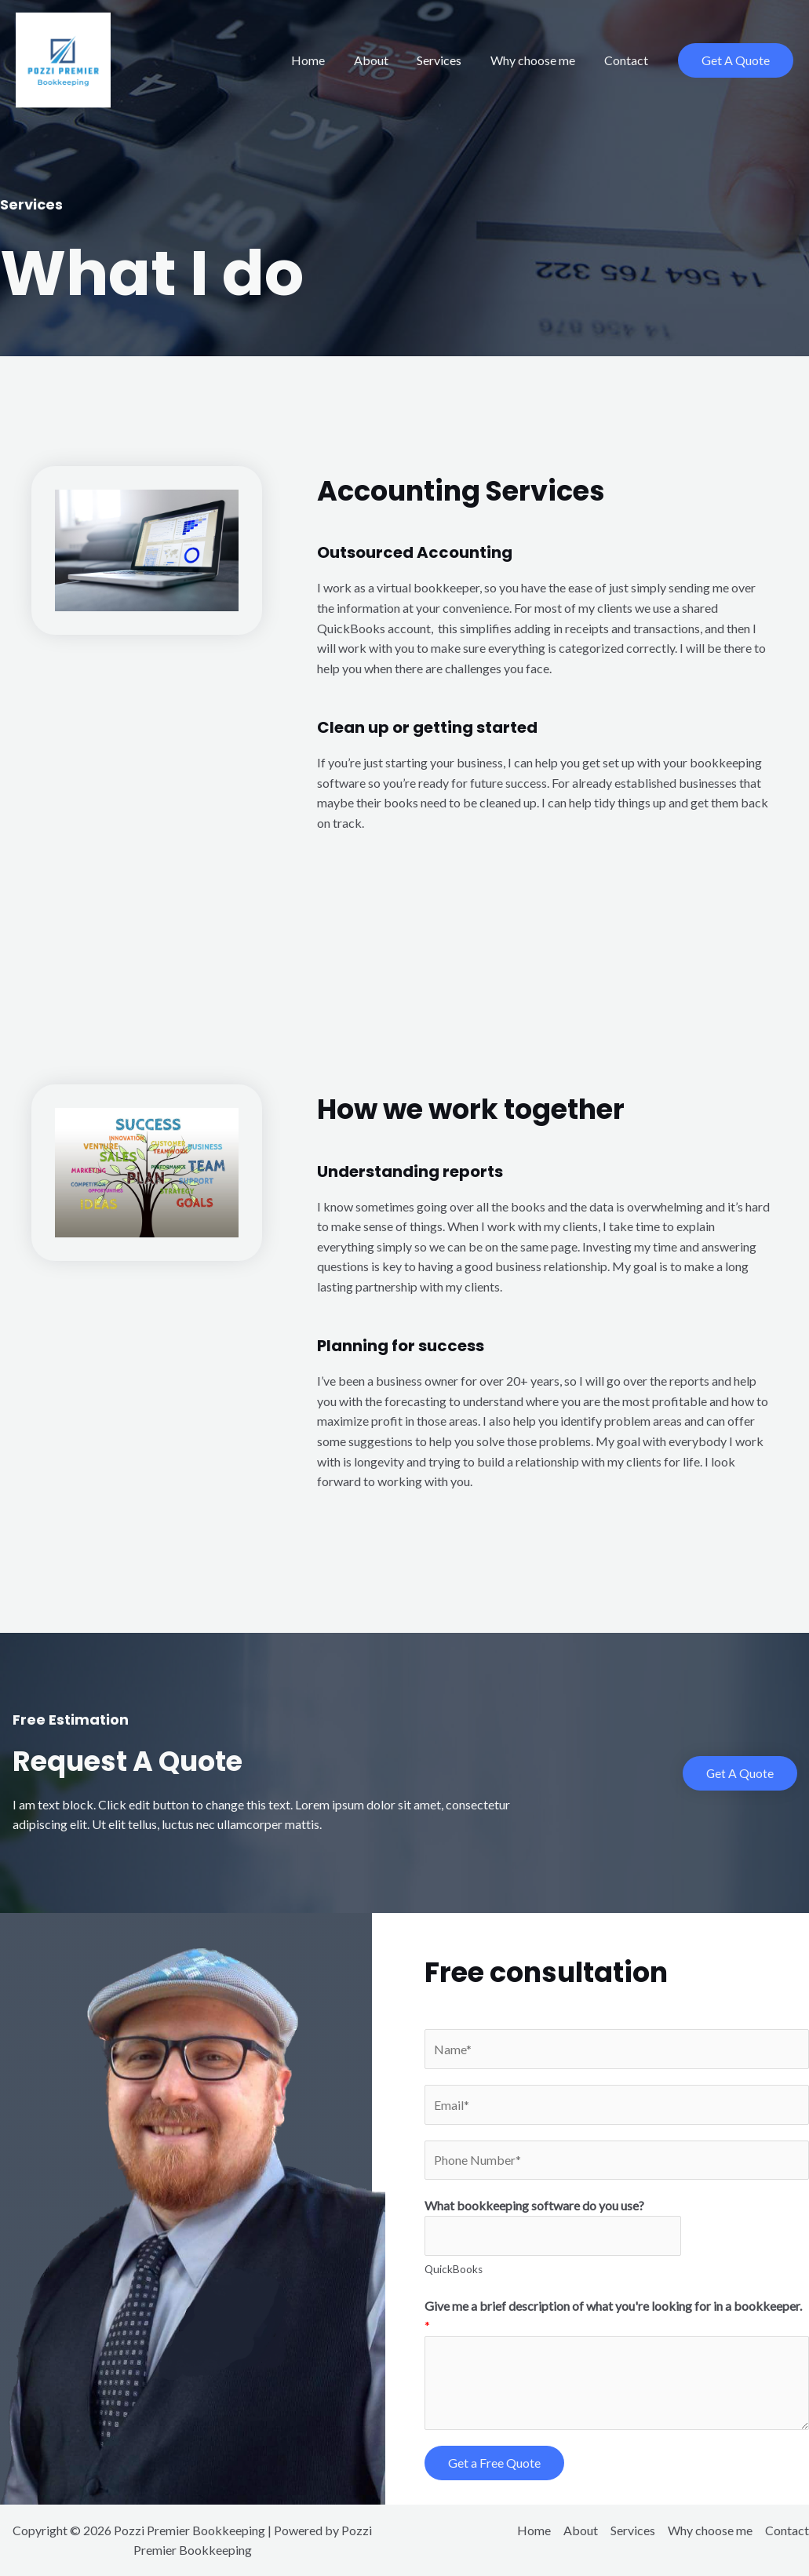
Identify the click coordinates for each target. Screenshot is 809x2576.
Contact (628, 60)
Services (448, 60)
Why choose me (538, 60)
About (383, 60)
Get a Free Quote (494, 2463)
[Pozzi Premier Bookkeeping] (63, 58)
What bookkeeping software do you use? (534, 2206)
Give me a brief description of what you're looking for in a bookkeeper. (613, 2316)
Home (324, 60)
